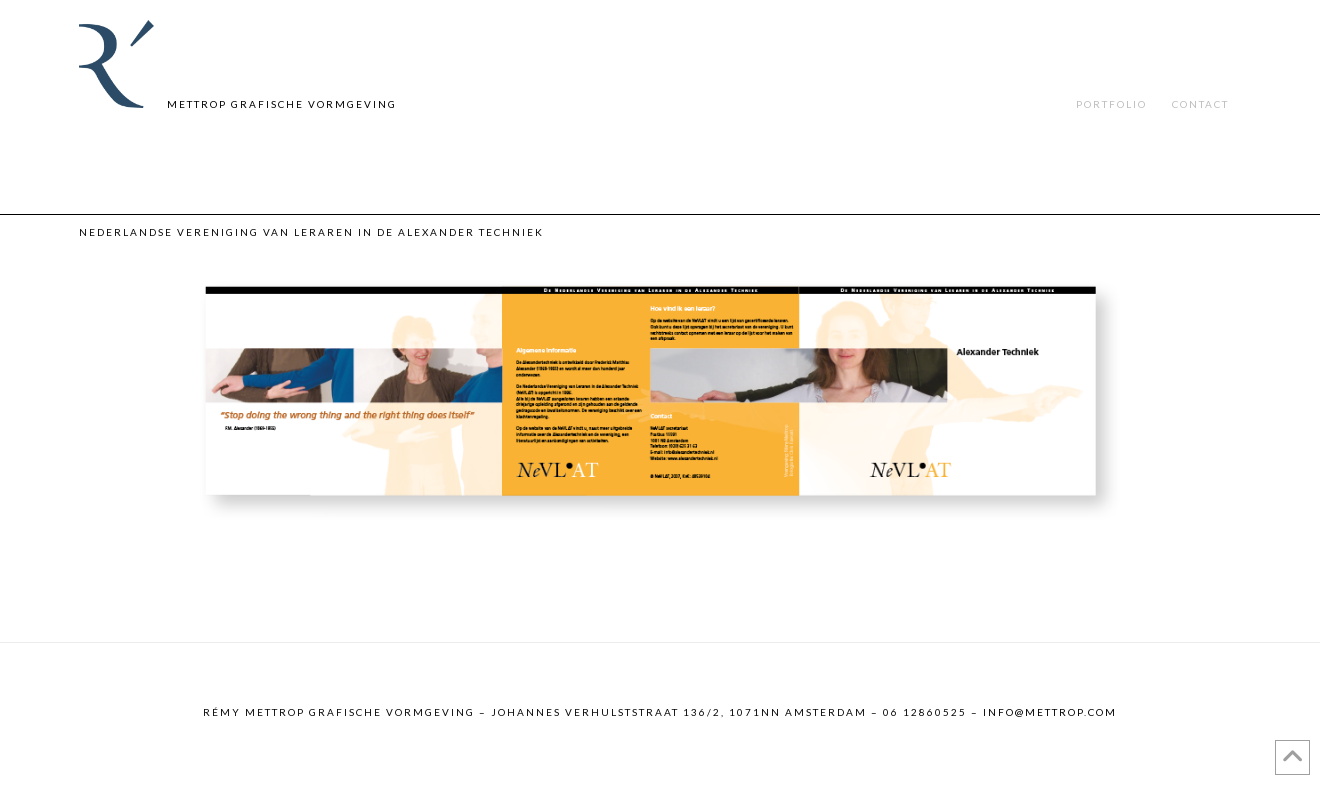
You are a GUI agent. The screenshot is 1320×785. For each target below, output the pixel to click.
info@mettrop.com (1050, 712)
